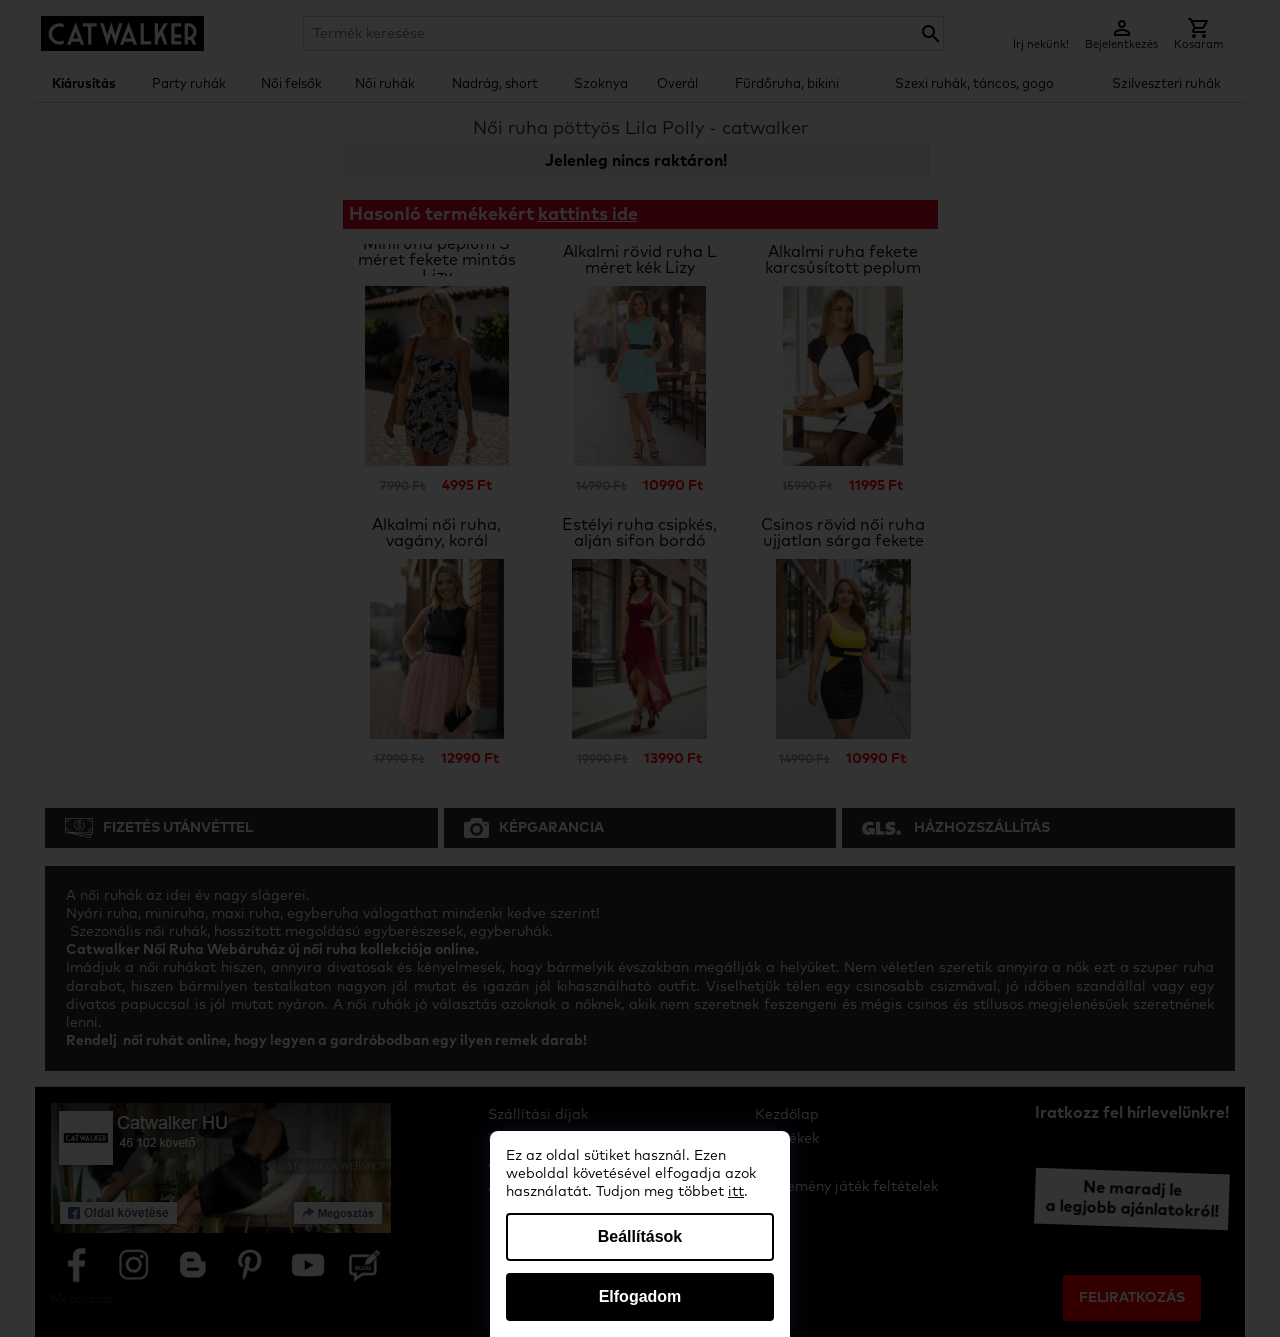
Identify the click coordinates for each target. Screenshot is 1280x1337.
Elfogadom (640, 1296)
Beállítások (640, 1236)
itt (736, 1192)
